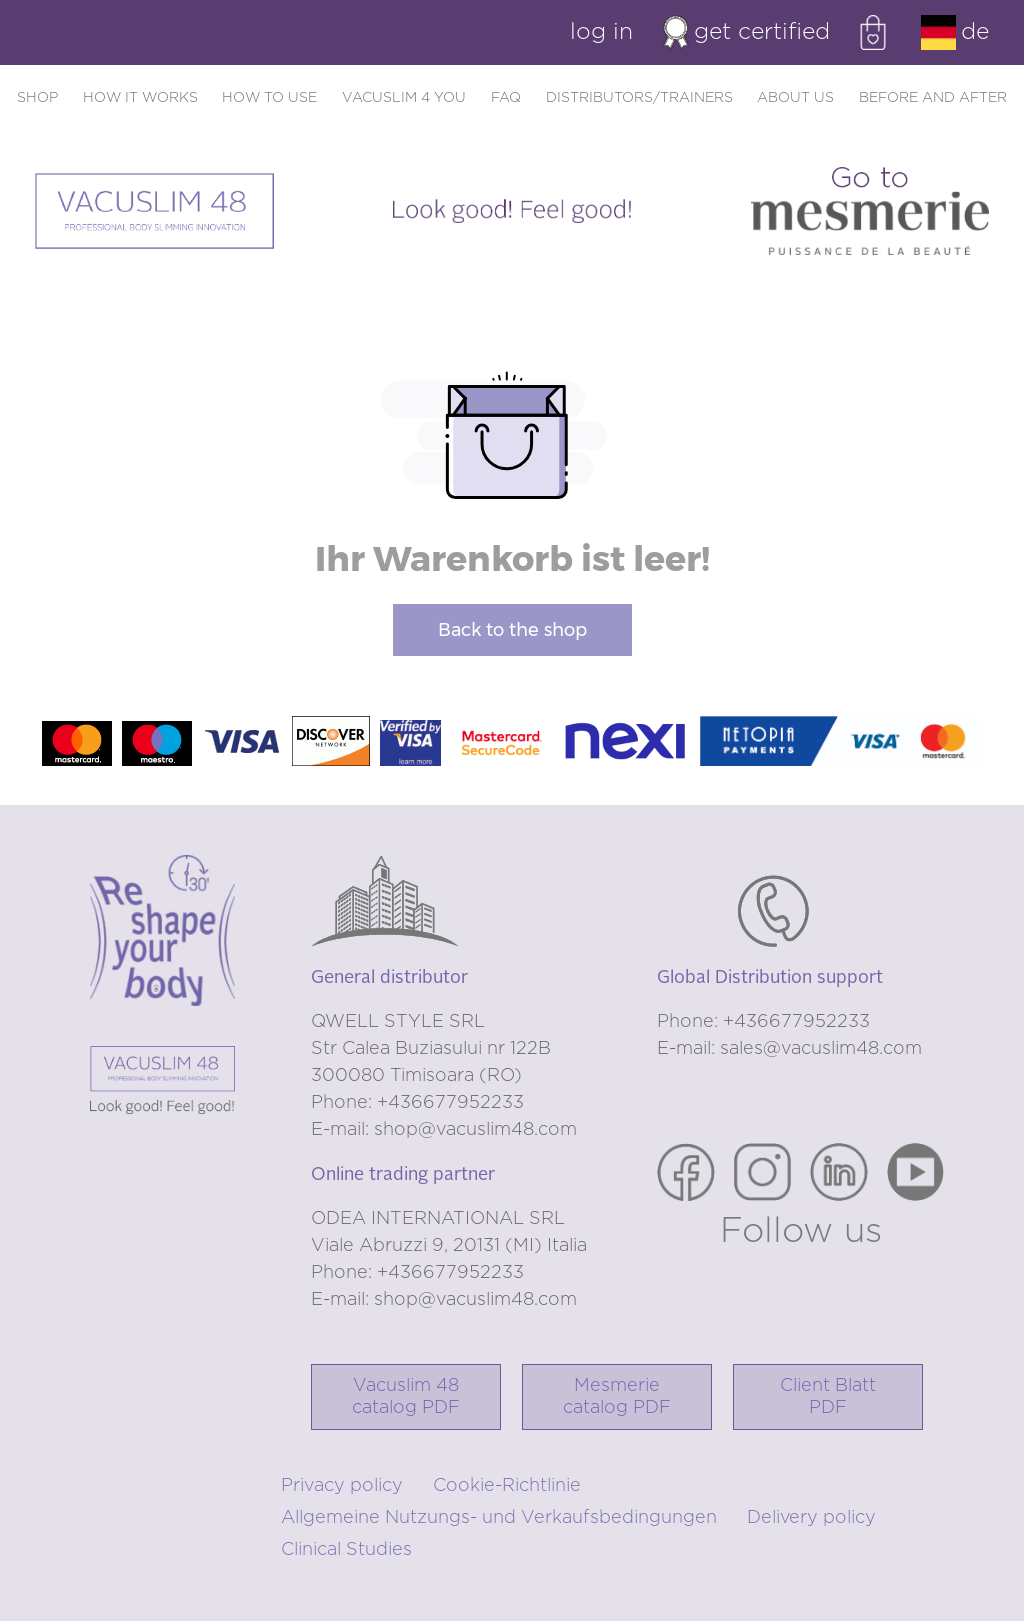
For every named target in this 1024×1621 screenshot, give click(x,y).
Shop (37, 98)
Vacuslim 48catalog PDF (406, 1397)
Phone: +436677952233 (417, 1103)
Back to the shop (512, 630)
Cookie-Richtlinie (507, 1486)
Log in (601, 32)
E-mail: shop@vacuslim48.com (444, 1130)
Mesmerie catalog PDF (617, 1397)
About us (795, 98)
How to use (269, 98)
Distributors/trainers (639, 98)
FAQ (506, 98)
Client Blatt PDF (828, 1397)
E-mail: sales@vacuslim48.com (789, 1049)
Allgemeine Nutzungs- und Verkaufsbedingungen (499, 1518)
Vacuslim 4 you (404, 98)
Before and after (933, 98)
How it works (140, 98)
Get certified (746, 32)
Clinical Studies (346, 1550)
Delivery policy (811, 1518)
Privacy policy (342, 1486)
